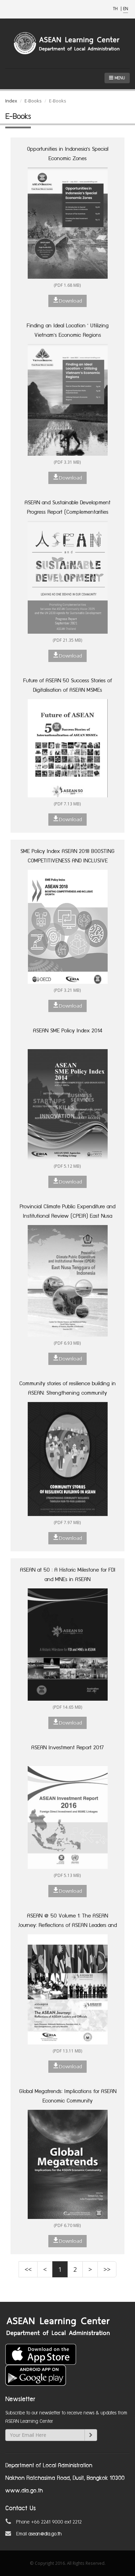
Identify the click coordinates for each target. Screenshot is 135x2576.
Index (11, 101)
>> (106, 2269)
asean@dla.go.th (45, 2534)
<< (28, 2269)
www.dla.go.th (24, 2491)
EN (125, 9)
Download (67, 300)
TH (116, 9)
